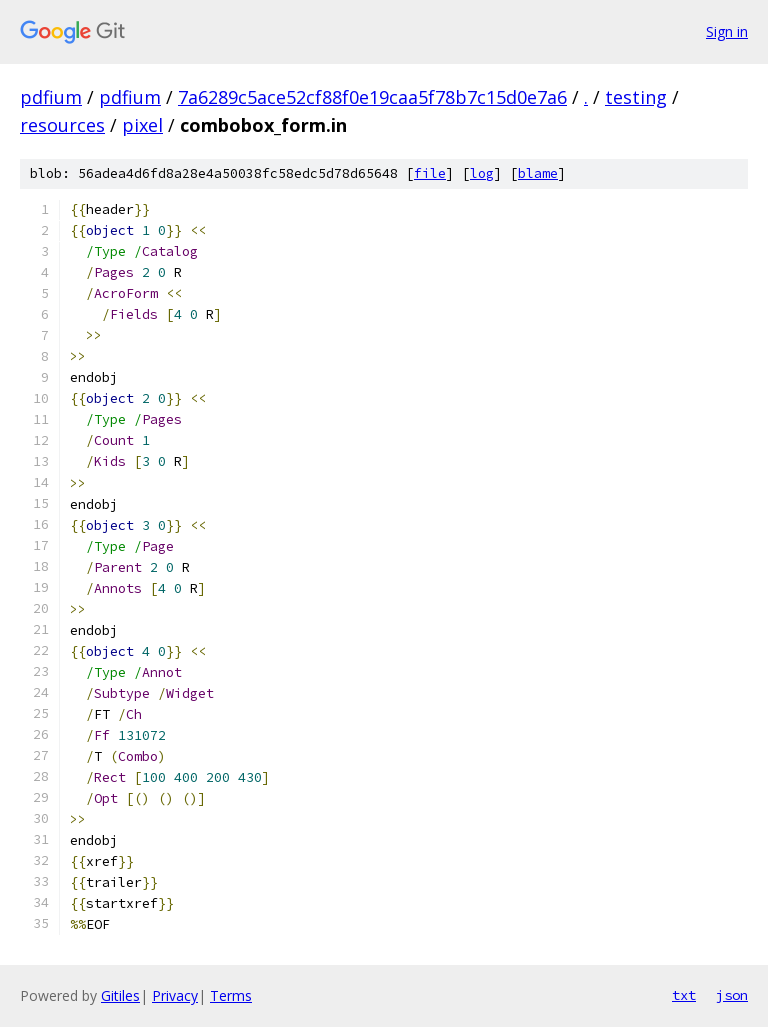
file (430, 173)
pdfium (51, 97)
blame (538, 173)
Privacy (175, 995)
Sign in (727, 31)
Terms (231, 995)
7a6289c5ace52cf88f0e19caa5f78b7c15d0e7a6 (372, 97)
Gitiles (120, 995)
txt (684, 995)
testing (636, 97)
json (732, 995)
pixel (142, 125)
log (482, 173)
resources (62, 125)
